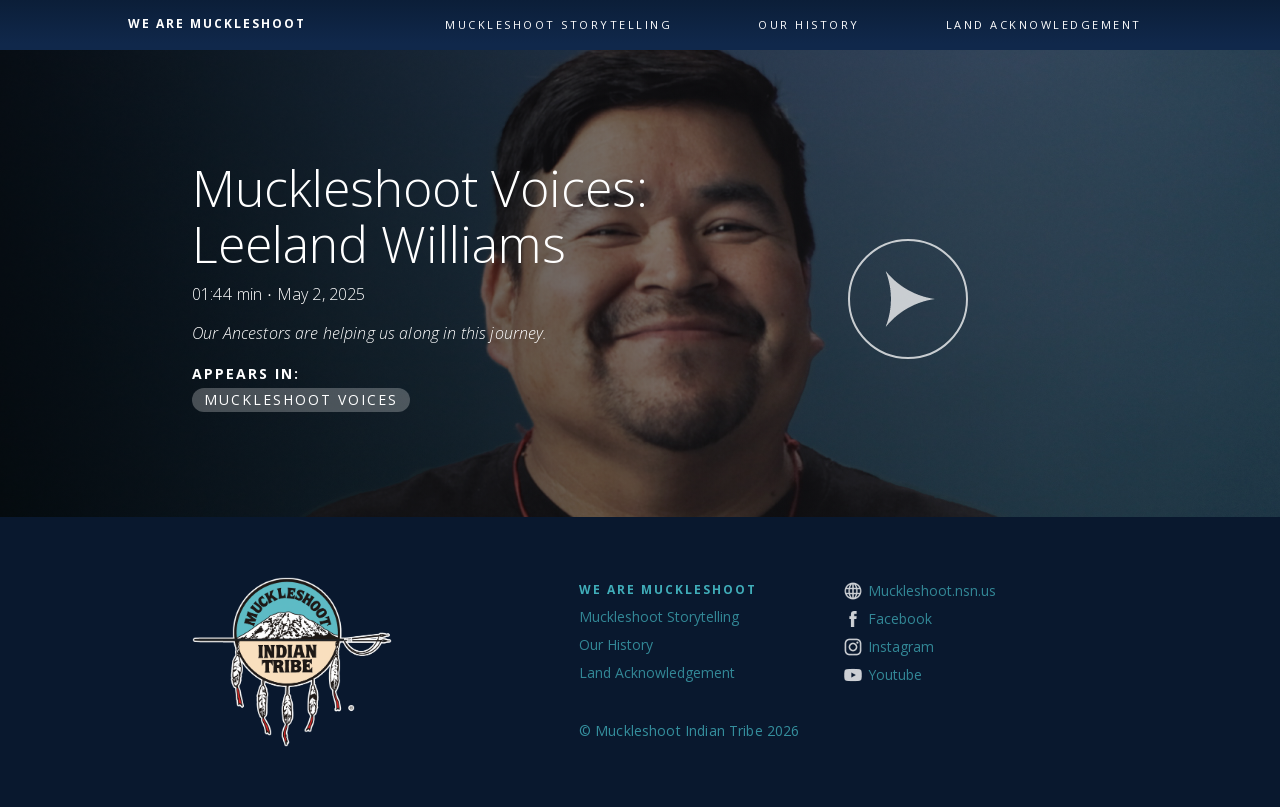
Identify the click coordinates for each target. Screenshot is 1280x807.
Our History (616, 644)
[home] (281, 24)
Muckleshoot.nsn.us (932, 590)
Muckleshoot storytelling (558, 24)
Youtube (895, 674)
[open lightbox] (908, 299)
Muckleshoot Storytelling (659, 616)
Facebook (900, 618)
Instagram (901, 646)
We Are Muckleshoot (668, 589)
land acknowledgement (1044, 24)
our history (809, 24)
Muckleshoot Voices (301, 399)
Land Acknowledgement (657, 672)
